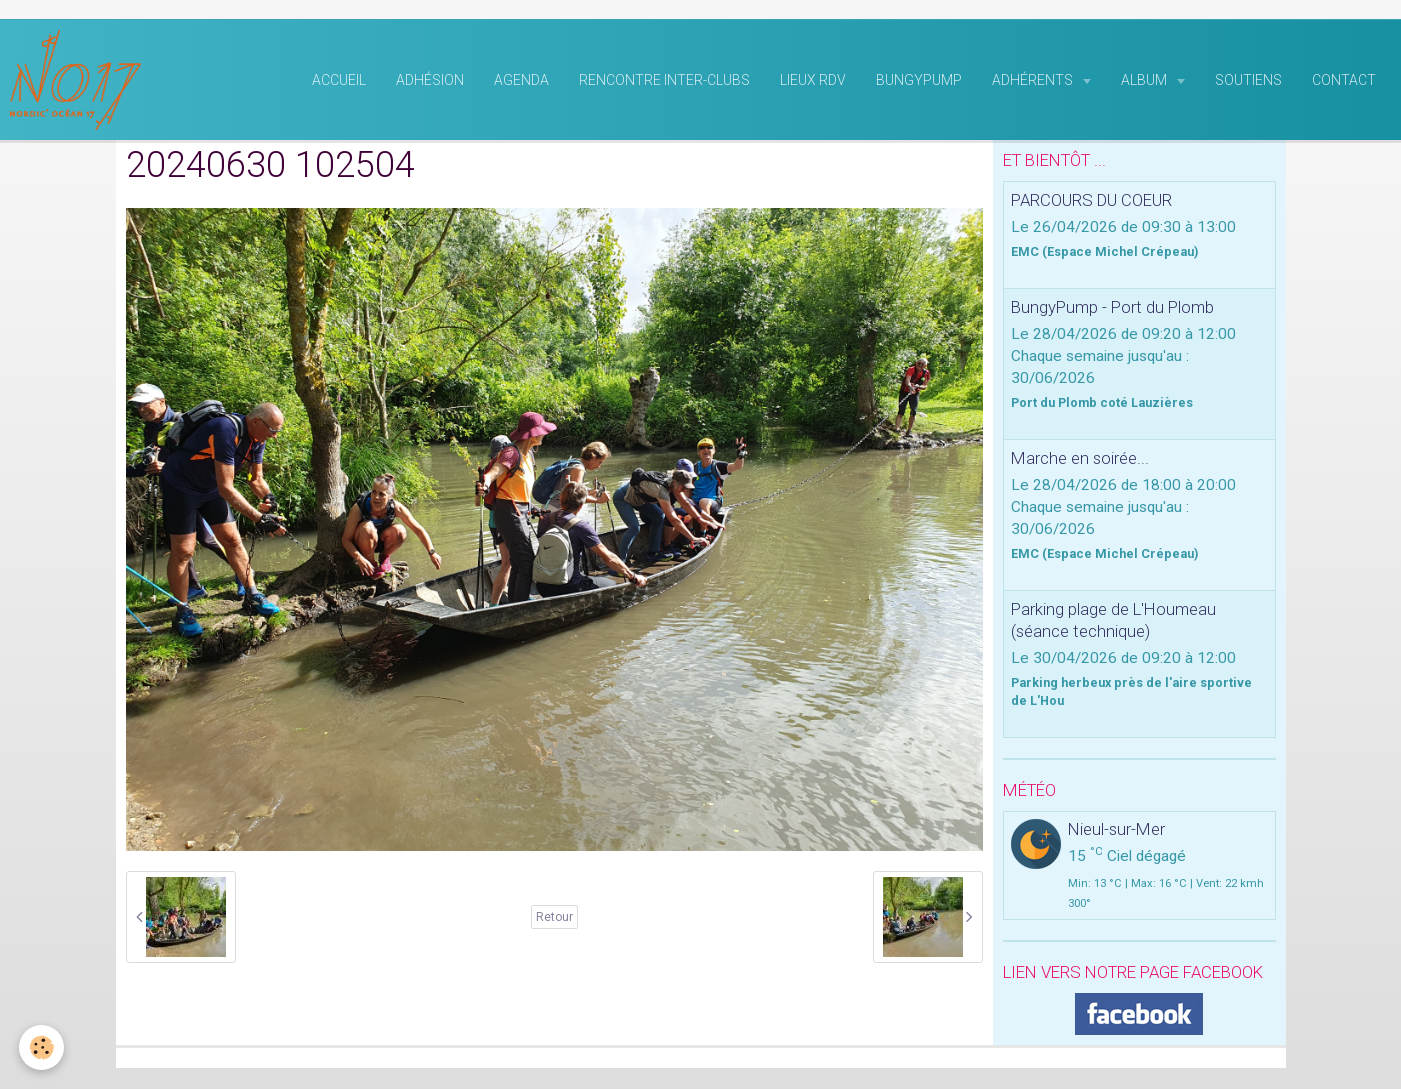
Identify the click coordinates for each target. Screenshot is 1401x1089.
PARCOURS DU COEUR (1091, 201)
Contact (1344, 81)
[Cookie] (42, 1047)
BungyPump (919, 81)
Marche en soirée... (1080, 459)
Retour (554, 918)
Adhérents (1034, 81)
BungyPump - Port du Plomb (1112, 308)
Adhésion (430, 81)
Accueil (339, 81)
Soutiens (1248, 81)
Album (1145, 81)
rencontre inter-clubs (664, 81)
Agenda (521, 81)
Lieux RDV (813, 81)
